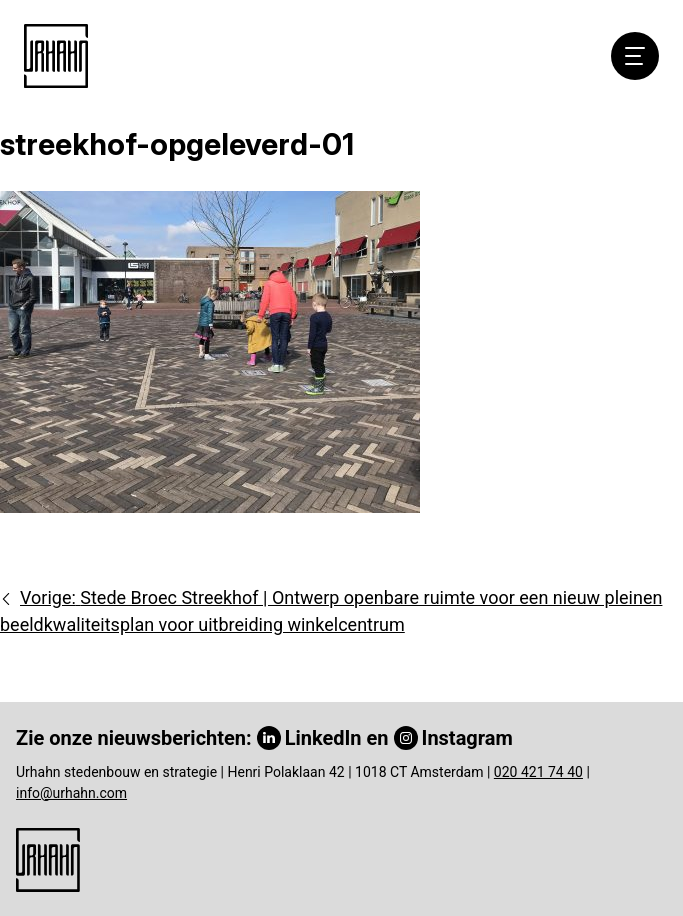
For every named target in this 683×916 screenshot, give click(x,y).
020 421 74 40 (538, 772)
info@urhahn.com (71, 793)
